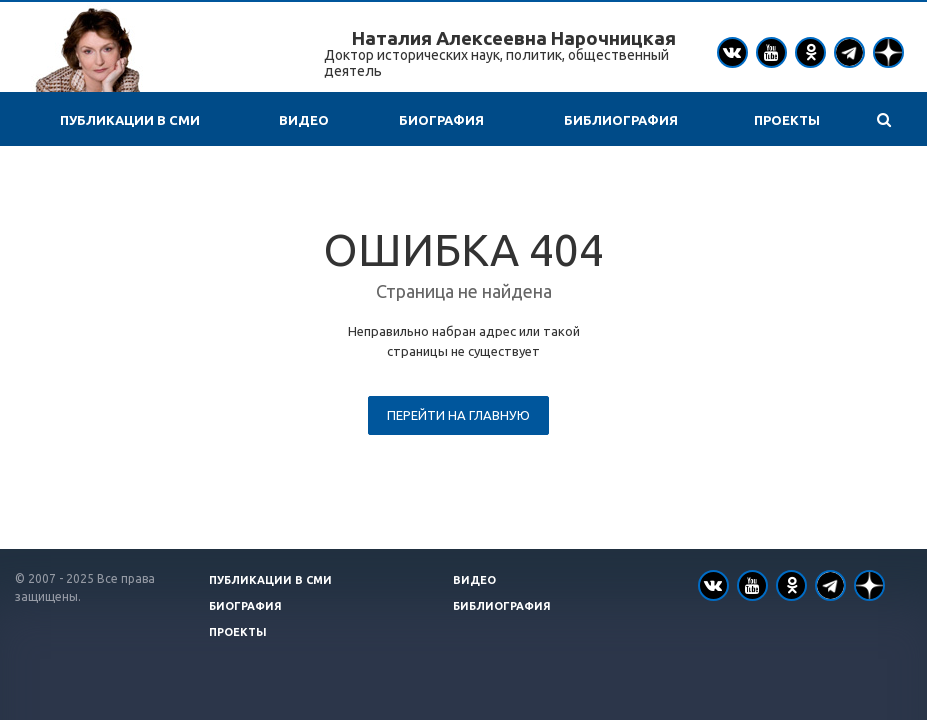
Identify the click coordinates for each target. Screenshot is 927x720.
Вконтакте (732, 51)
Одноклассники (811, 51)
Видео (304, 120)
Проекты (787, 120)
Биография (441, 120)
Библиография (621, 120)
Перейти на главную (458, 415)
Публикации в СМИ (130, 120)
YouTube (771, 52)
